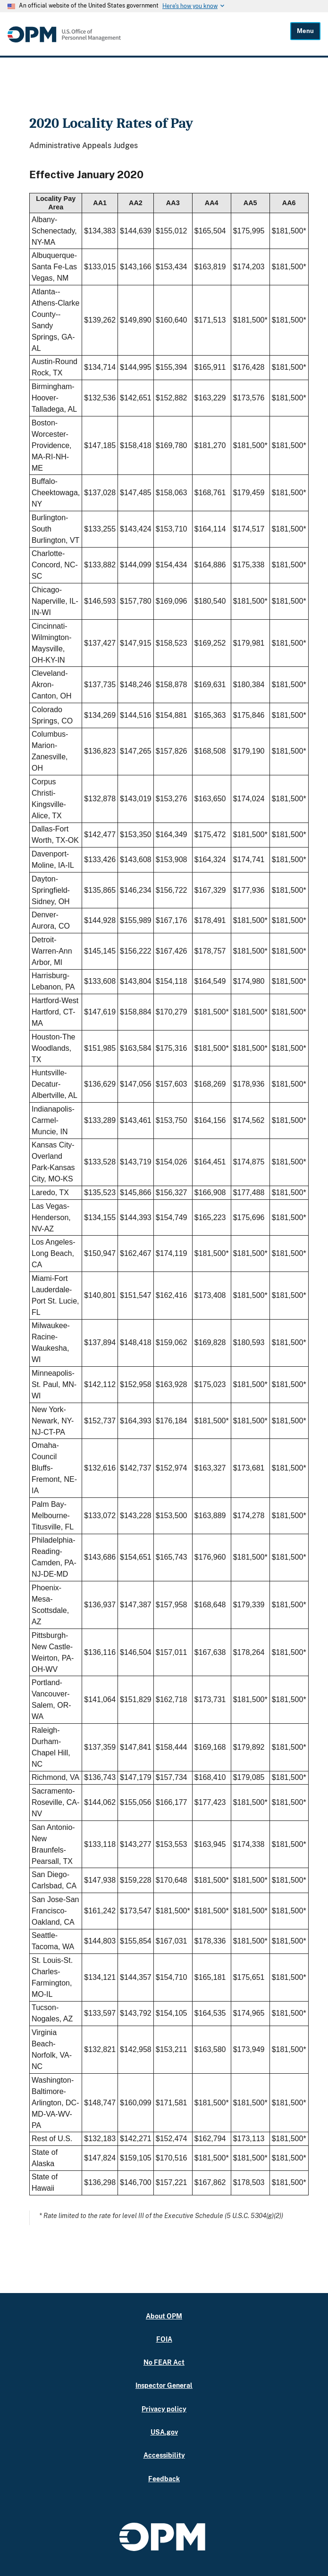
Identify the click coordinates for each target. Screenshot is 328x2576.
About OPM (164, 2316)
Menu (305, 30)
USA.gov (164, 2432)
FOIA (164, 2339)
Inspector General (164, 2385)
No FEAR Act (164, 2362)
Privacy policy (164, 2409)
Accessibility (164, 2455)
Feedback (164, 2479)
